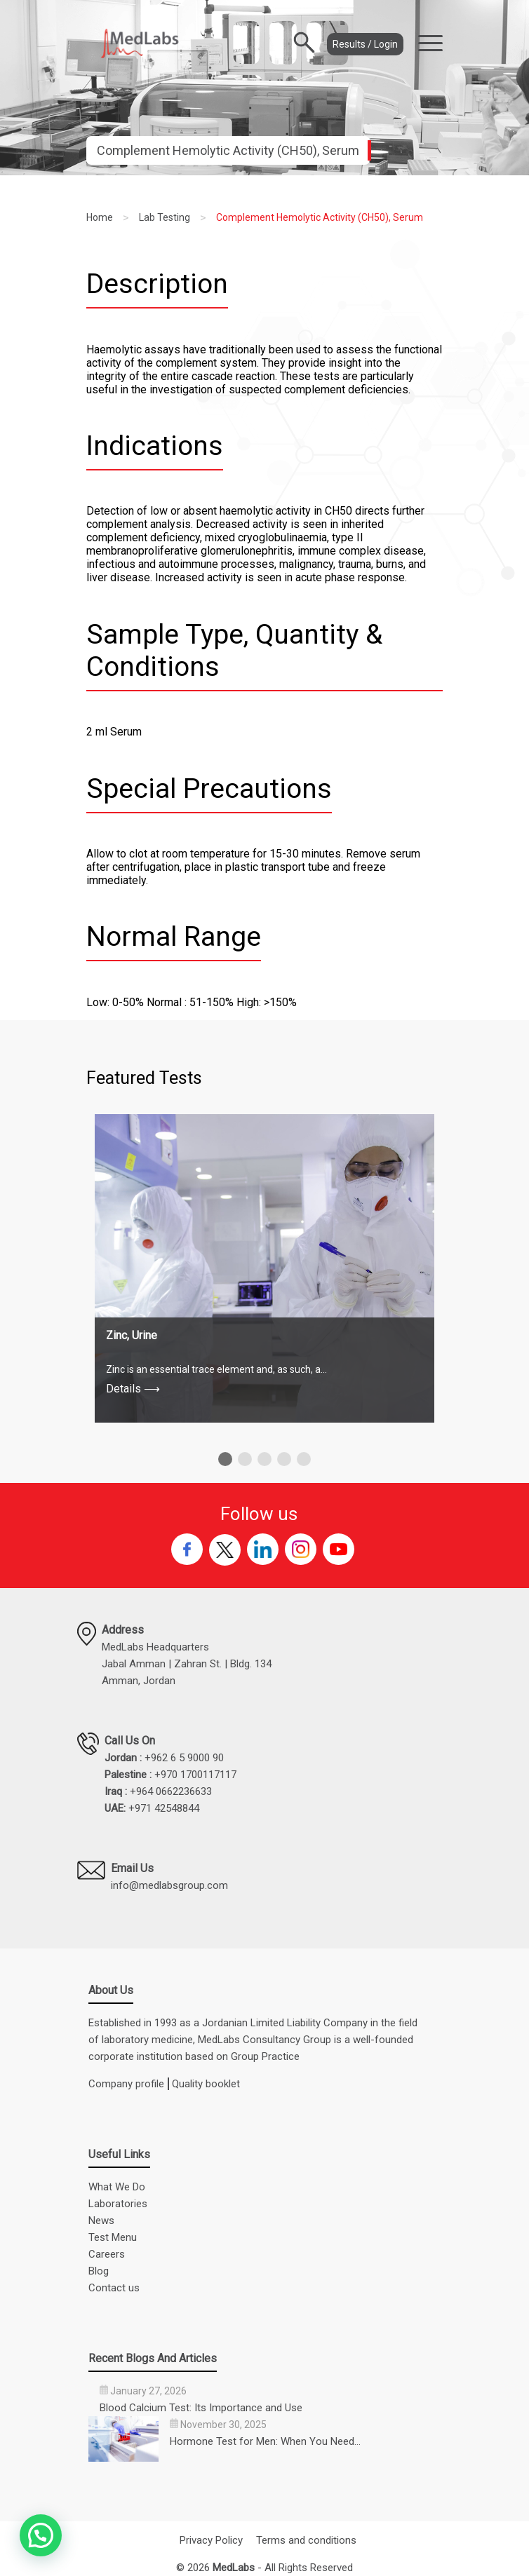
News (101, 2220)
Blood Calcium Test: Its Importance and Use (201, 2407)
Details (133, 1388)
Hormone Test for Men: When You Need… (265, 2441)
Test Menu (112, 2237)
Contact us (114, 2288)
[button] (225, 1459)
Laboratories (117, 2203)
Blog (98, 2271)
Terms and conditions (306, 2540)
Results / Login (365, 44)
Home (99, 217)
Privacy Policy (211, 2540)
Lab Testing (164, 217)
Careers (106, 2254)
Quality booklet (206, 2083)
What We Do (116, 2187)
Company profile (126, 2083)
